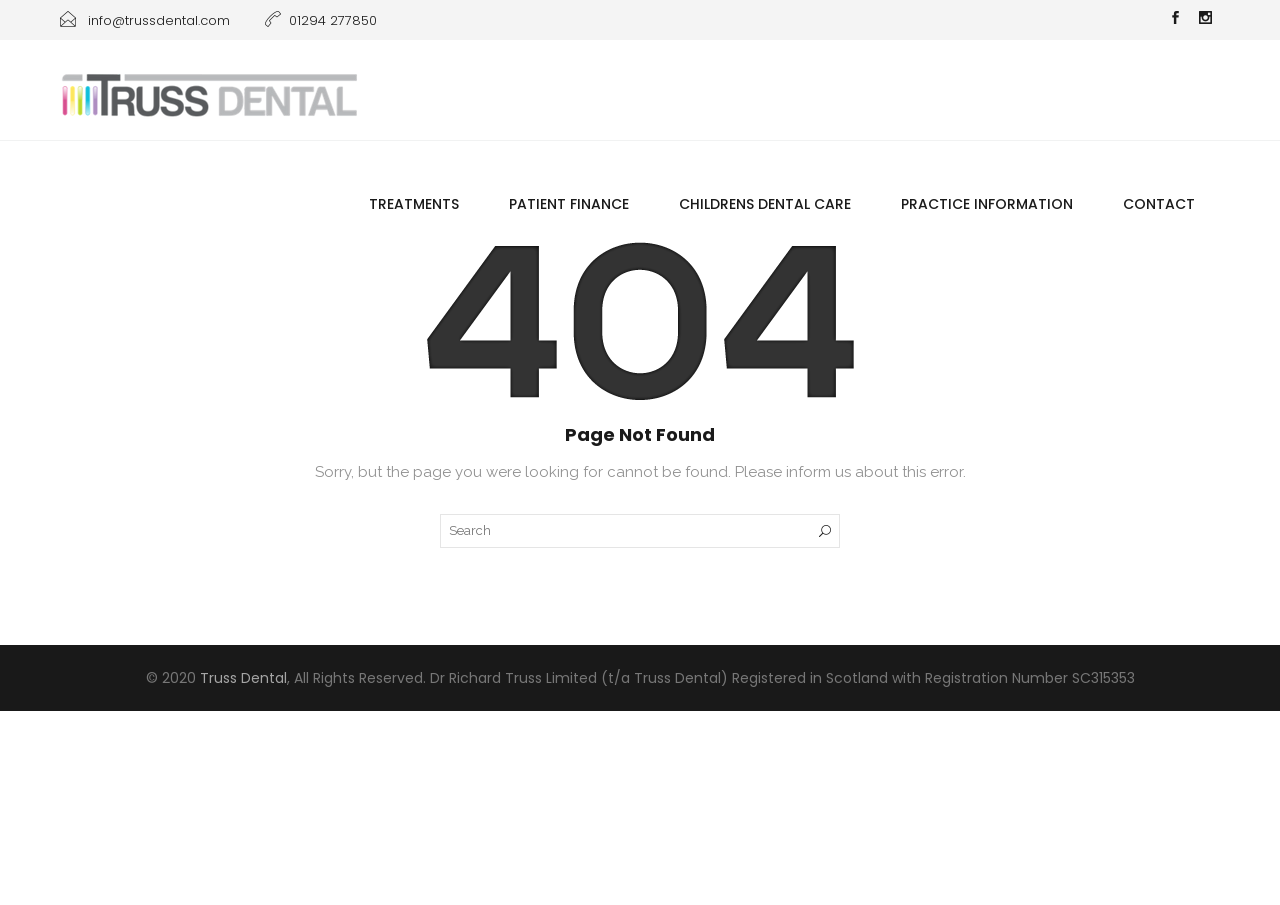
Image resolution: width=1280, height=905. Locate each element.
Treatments (414, 204)
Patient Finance (569, 204)
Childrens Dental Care (765, 204)
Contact (1159, 204)
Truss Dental (243, 678)
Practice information (987, 204)
